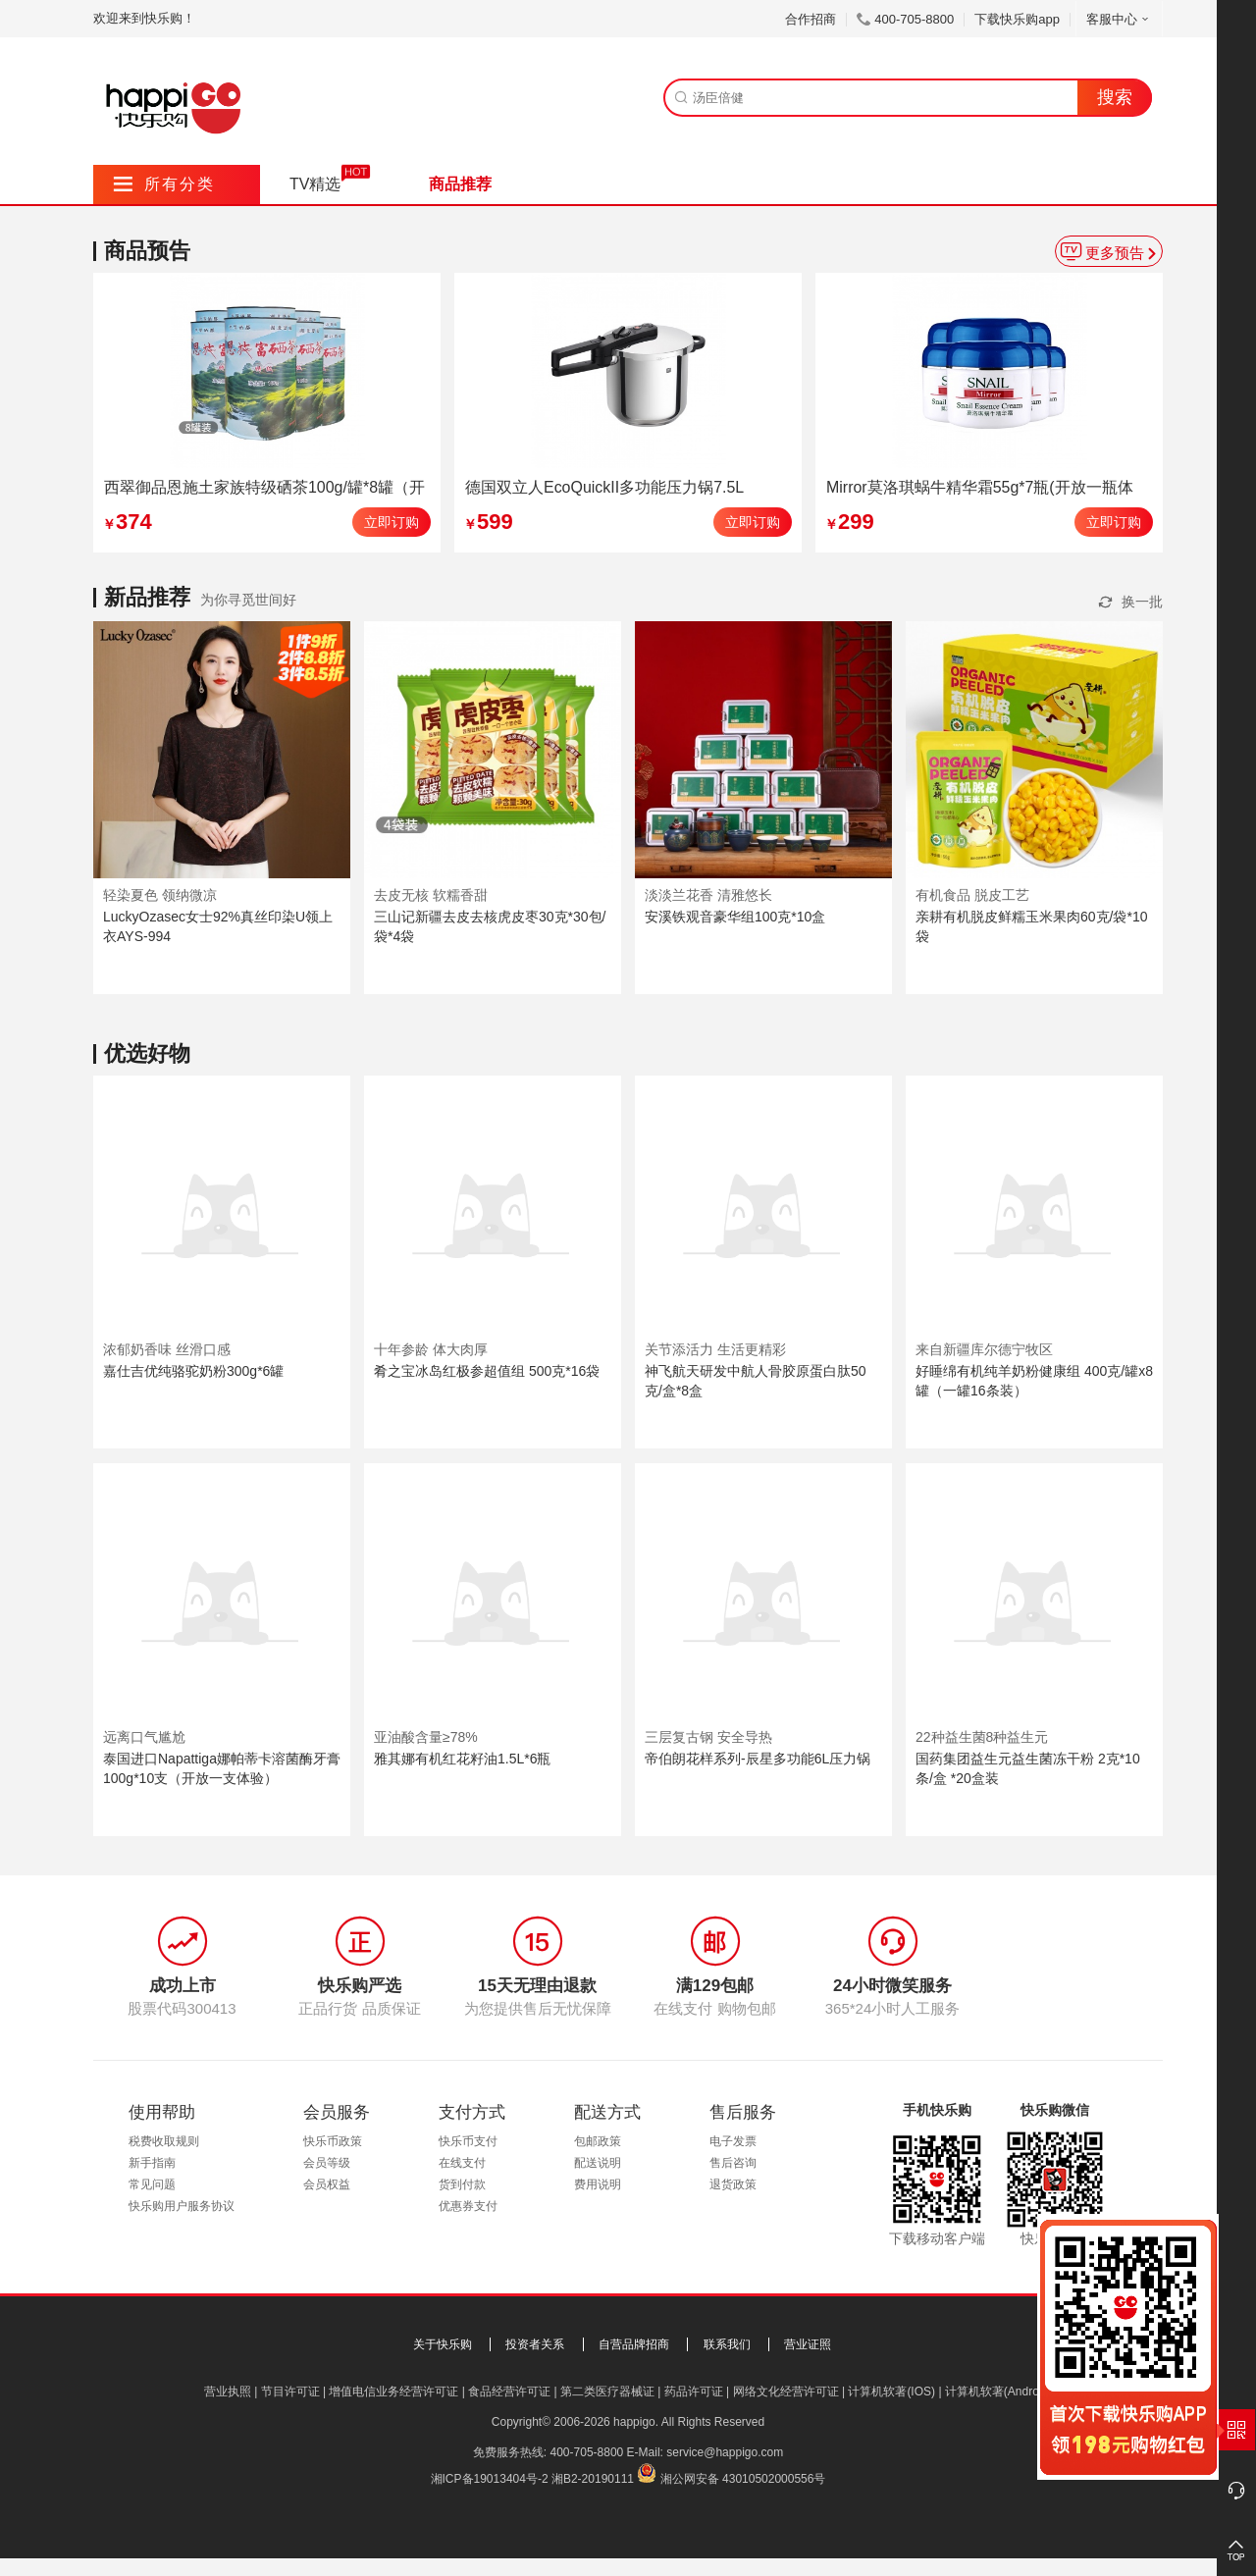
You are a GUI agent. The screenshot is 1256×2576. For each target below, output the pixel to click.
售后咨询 (733, 2163)
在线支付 (462, 2163)
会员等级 (326, 2163)
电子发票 (733, 2141)
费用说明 (597, 2184)
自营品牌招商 (634, 2344)
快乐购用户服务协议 (182, 2206)
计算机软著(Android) (998, 2391)
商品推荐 (460, 184)
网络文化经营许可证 (786, 2391)
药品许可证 (693, 2391)
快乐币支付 (468, 2141)
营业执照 (227, 2391)
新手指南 (152, 2163)
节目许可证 (290, 2391)
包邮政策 (597, 2141)
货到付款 (462, 2184)
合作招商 (810, 19)
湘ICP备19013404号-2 (490, 2479)
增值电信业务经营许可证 (393, 2391)
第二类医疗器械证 (607, 2391)
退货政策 (733, 2184)
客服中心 (1119, 19)
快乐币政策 (332, 2141)
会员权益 (326, 2184)
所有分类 (164, 184)
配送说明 (597, 2163)
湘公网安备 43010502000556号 (743, 2479)
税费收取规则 (164, 2141)
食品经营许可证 (509, 2391)
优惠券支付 (468, 2206)
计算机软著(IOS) (891, 2391)
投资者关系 (534, 2344)
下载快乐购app (1017, 19)
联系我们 (727, 2344)
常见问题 (152, 2184)
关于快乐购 (442, 2344)
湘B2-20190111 (592, 2479)
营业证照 (807, 2344)
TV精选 (314, 184)
